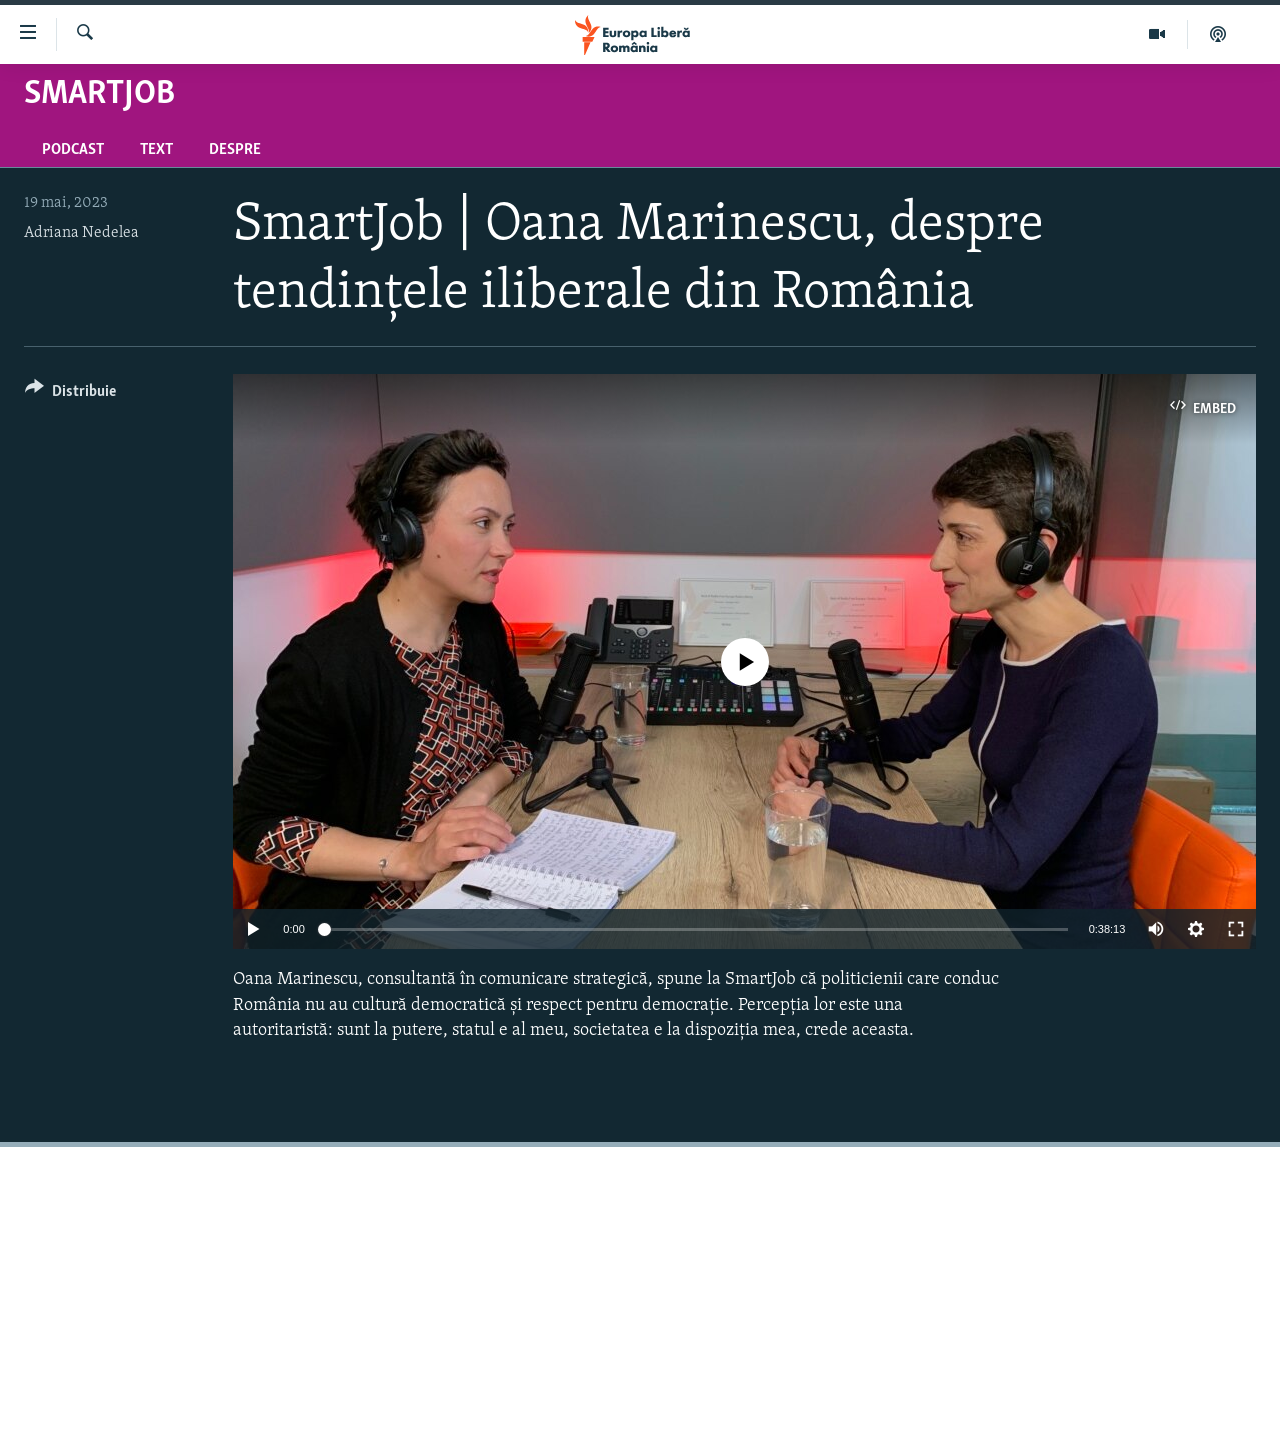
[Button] (70, 394)
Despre (235, 150)
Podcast (73, 150)
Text (156, 150)
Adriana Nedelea (81, 233)
